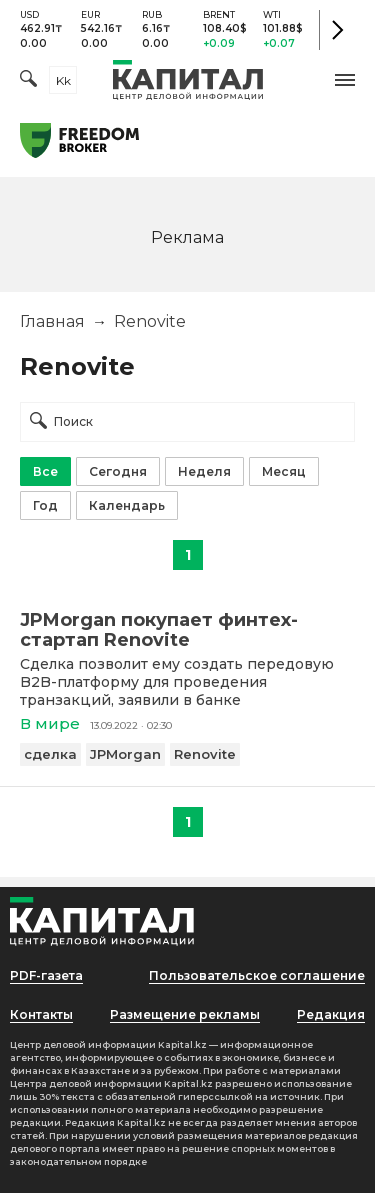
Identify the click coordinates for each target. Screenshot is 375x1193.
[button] (345, 80)
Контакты (41, 1014)
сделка (50, 754)
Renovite (205, 754)
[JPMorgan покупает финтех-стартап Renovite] (187, 630)
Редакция (331, 1014)
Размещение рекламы (185, 1014)
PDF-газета (46, 975)
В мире (50, 723)
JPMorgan (125, 754)
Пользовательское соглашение (257, 975)
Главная (52, 321)
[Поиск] (28, 80)
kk (63, 80)
